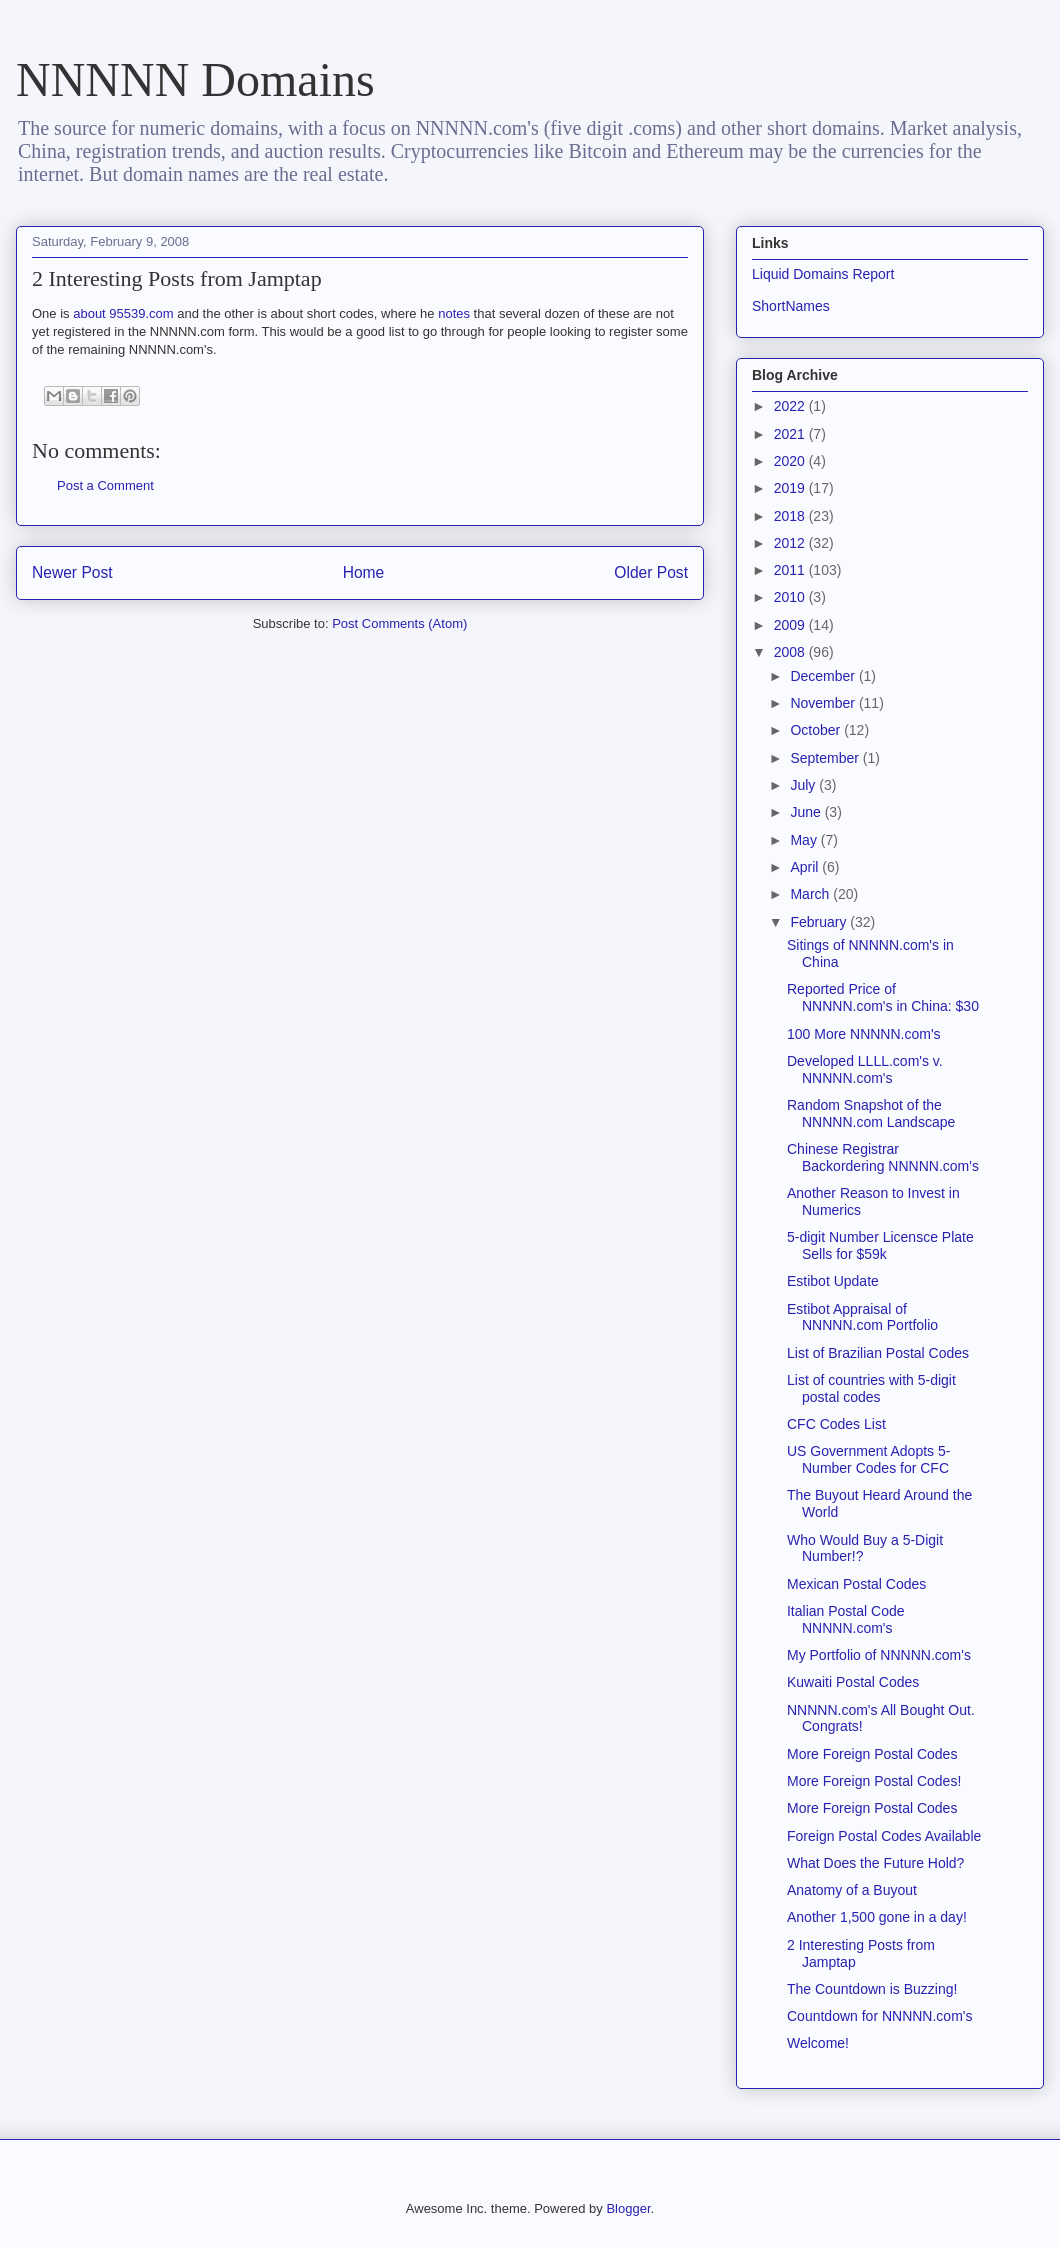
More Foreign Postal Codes (872, 1754)
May (805, 840)
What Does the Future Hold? (875, 1863)
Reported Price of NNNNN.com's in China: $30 (883, 997)
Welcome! (818, 2043)
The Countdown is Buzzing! (872, 1989)
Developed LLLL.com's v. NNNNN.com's (865, 1069)
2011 (791, 570)
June (807, 812)
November (824, 703)
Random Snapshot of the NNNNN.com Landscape (871, 1113)
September (826, 758)
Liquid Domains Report (823, 274)
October (817, 730)
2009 (791, 625)
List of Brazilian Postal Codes (878, 1353)
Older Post (651, 572)
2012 (791, 543)
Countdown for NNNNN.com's (880, 2016)
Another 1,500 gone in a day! (877, 1917)
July (804, 785)
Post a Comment (105, 485)
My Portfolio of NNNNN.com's (879, 1655)
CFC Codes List (836, 1424)
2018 (791, 516)
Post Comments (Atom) (399, 623)
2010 (791, 597)
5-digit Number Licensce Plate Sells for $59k (880, 1245)
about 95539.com (123, 313)
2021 (791, 434)
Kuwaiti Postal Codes (853, 1682)
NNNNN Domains (195, 79)
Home (364, 572)
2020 (791, 461)
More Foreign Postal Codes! (874, 1781)
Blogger (628, 2208)
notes (454, 313)
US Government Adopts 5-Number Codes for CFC (868, 1459)
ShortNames (791, 306)
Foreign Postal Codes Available (884, 1836)
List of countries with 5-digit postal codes (871, 1388)
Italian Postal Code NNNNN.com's (846, 1619)
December (824, 676)
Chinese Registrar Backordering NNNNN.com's (883, 1157)
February (820, 922)
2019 (791, 488)
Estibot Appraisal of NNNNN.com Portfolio (862, 1317)
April (806, 867)
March (811, 894)
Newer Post (72, 572)
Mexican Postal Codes (856, 1584)
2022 (791, 406)
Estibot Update (833, 1281)
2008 (791, 652)
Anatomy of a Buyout (852, 1890)
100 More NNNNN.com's (864, 1034)
